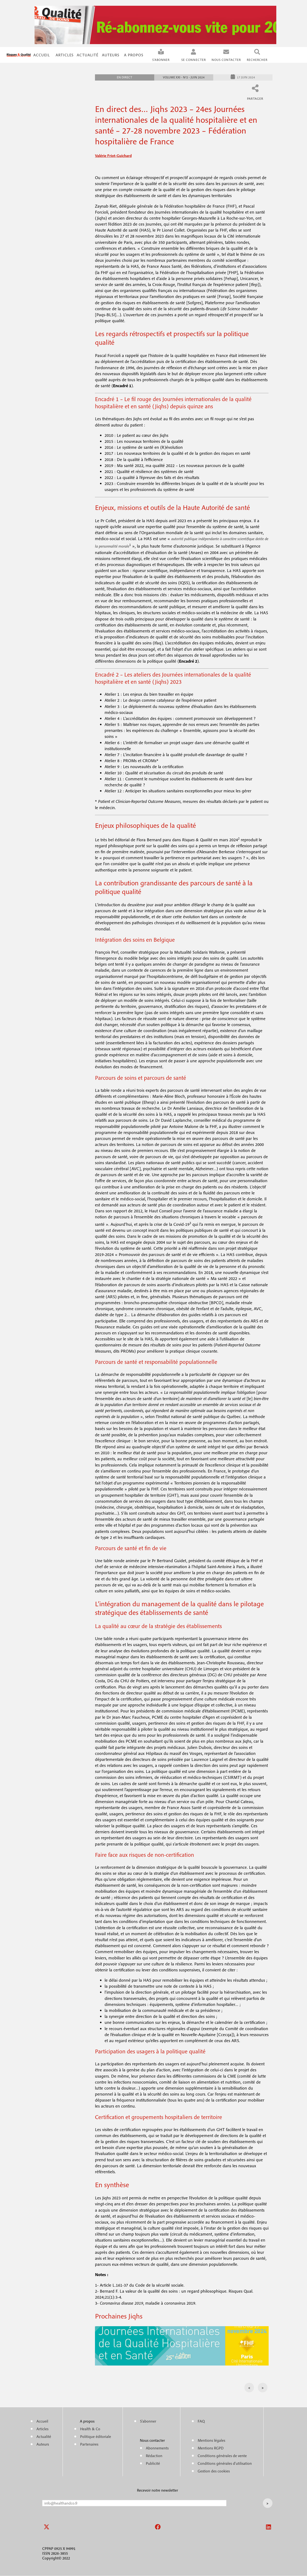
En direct (124, 77)
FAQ (201, 2421)
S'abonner (160, 60)
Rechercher (257, 60)
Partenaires (89, 2444)
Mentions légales (211, 2440)
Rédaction (154, 2455)
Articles (42, 2428)
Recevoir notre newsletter (157, 2490)
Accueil (41, 55)
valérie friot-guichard (113, 155)
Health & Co (90, 2428)
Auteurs (110, 55)
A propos (133, 55)
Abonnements (157, 2448)
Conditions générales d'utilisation (225, 2463)
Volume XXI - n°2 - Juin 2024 (184, 77)
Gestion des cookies (214, 2471)
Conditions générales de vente (222, 2455)
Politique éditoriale (95, 2436)
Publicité (153, 2463)
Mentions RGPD (211, 2448)
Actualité (87, 55)
